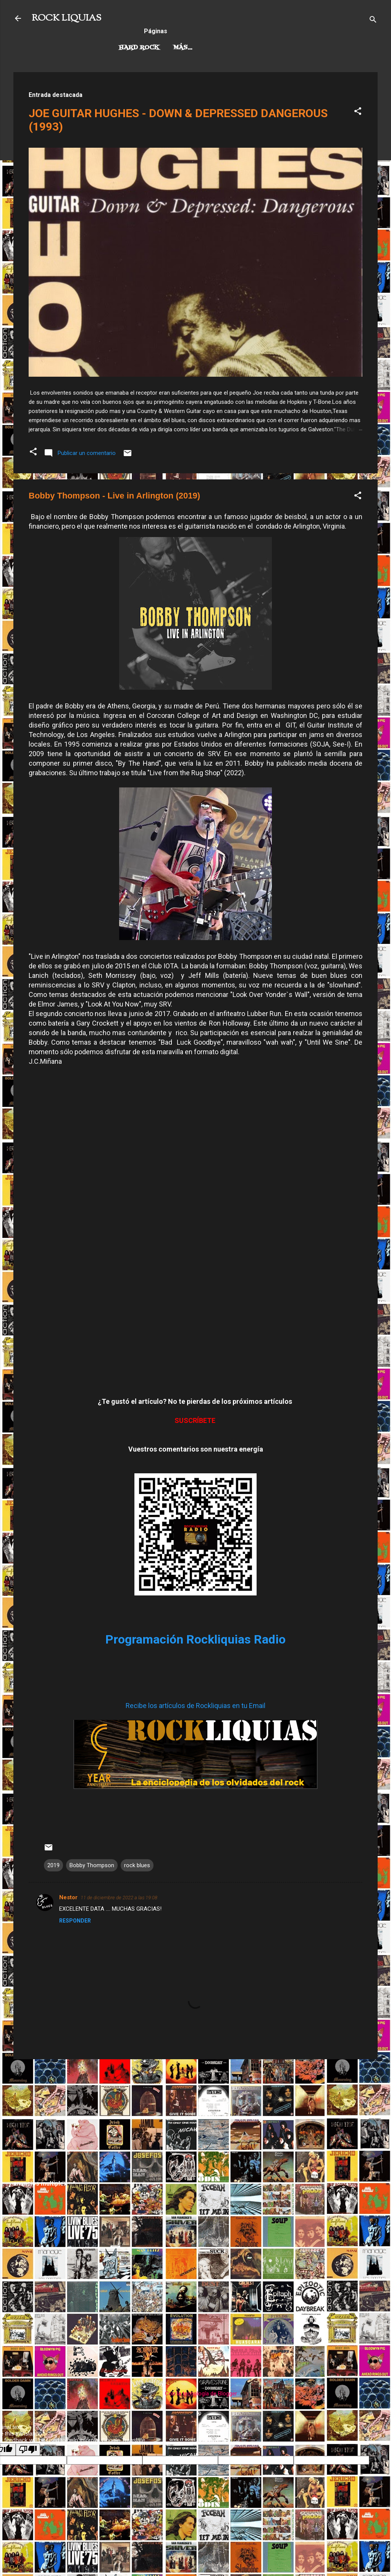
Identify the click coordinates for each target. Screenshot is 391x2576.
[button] (357, 112)
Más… (261, 48)
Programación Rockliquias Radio (195, 1639)
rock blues (137, 1865)
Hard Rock (139, 48)
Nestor (68, 1897)
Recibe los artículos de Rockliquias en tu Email (195, 1706)
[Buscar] (373, 20)
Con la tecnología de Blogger (195, 2393)
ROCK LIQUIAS (66, 18)
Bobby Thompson (91, 1865)
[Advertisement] (195, 2118)
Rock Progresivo (205, 48)
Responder (75, 1921)
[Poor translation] (28, 2449)
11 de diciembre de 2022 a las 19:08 (119, 1897)
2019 (53, 1865)
